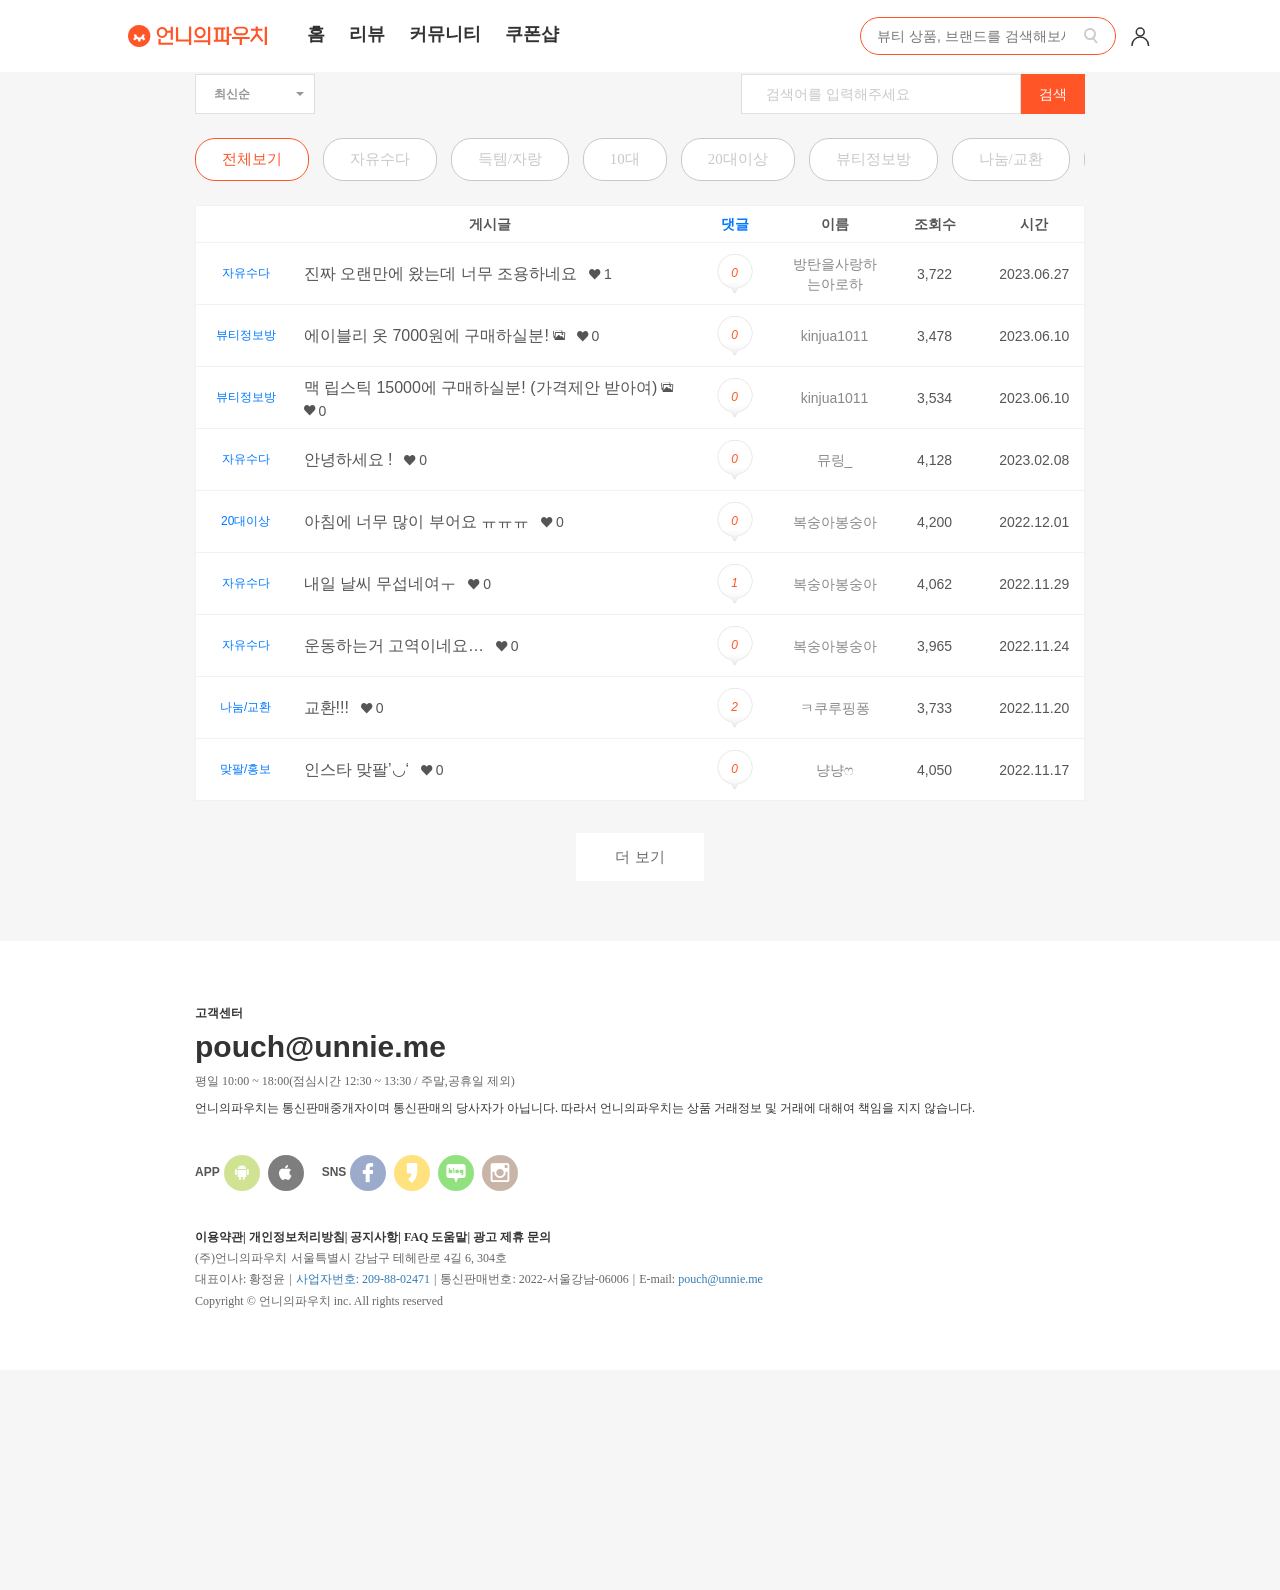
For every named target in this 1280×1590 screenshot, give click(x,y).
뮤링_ (835, 460)
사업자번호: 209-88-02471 (363, 1279)
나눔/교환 (1011, 159)
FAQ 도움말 (435, 1237)
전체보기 (252, 159)
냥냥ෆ (834, 770)
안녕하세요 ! (348, 459)
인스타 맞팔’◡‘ (357, 769)
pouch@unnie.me (720, 1279)
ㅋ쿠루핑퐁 (835, 708)
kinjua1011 (835, 336)
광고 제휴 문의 (512, 1237)
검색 (1053, 94)
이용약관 (219, 1237)
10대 (625, 159)
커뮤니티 (445, 34)
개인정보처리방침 (297, 1237)
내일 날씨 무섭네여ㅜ (380, 583)
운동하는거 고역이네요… (394, 645)
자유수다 (380, 159)
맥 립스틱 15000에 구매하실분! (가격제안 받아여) (481, 387)
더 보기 (639, 856)
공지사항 (374, 1237)
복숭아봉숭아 (835, 522)
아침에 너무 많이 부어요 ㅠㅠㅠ (417, 521)
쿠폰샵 (532, 34)
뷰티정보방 (873, 159)
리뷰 (367, 34)
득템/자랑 (510, 159)
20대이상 (738, 159)
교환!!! (326, 707)
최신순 (259, 94)
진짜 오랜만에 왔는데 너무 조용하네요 (441, 273)
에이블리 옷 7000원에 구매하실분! (426, 335)
